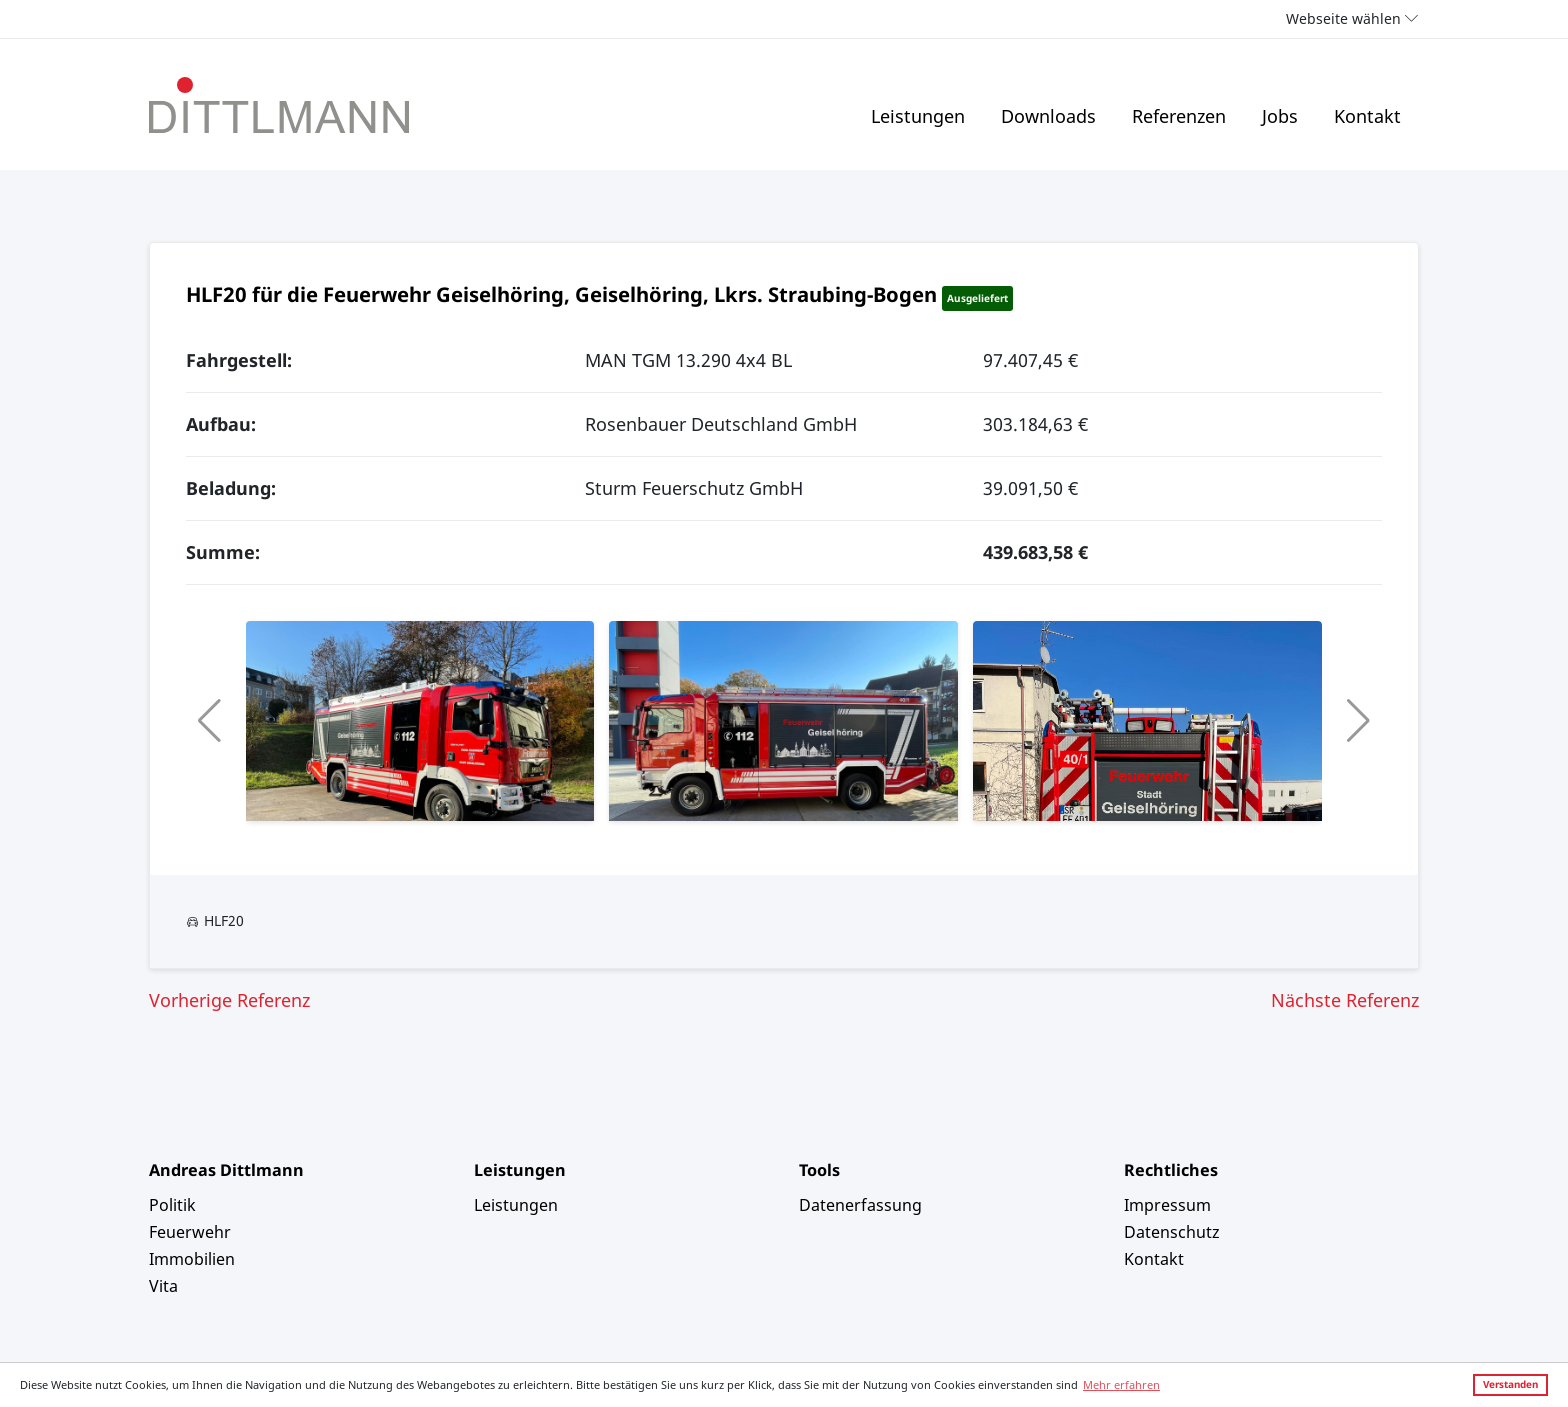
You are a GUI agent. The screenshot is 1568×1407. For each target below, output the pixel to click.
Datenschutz (1172, 1232)
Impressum (1167, 1205)
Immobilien (192, 1259)
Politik (172, 1205)
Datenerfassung (860, 1205)
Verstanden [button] (1510, 1384)
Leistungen (918, 116)
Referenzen (1179, 116)
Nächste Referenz (1345, 1000)
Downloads (1048, 116)
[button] (209, 721)
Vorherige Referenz (229, 1000)
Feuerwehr (190, 1232)
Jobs (1280, 116)
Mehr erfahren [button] (1121, 1384)
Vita (163, 1286)
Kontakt (1367, 116)
